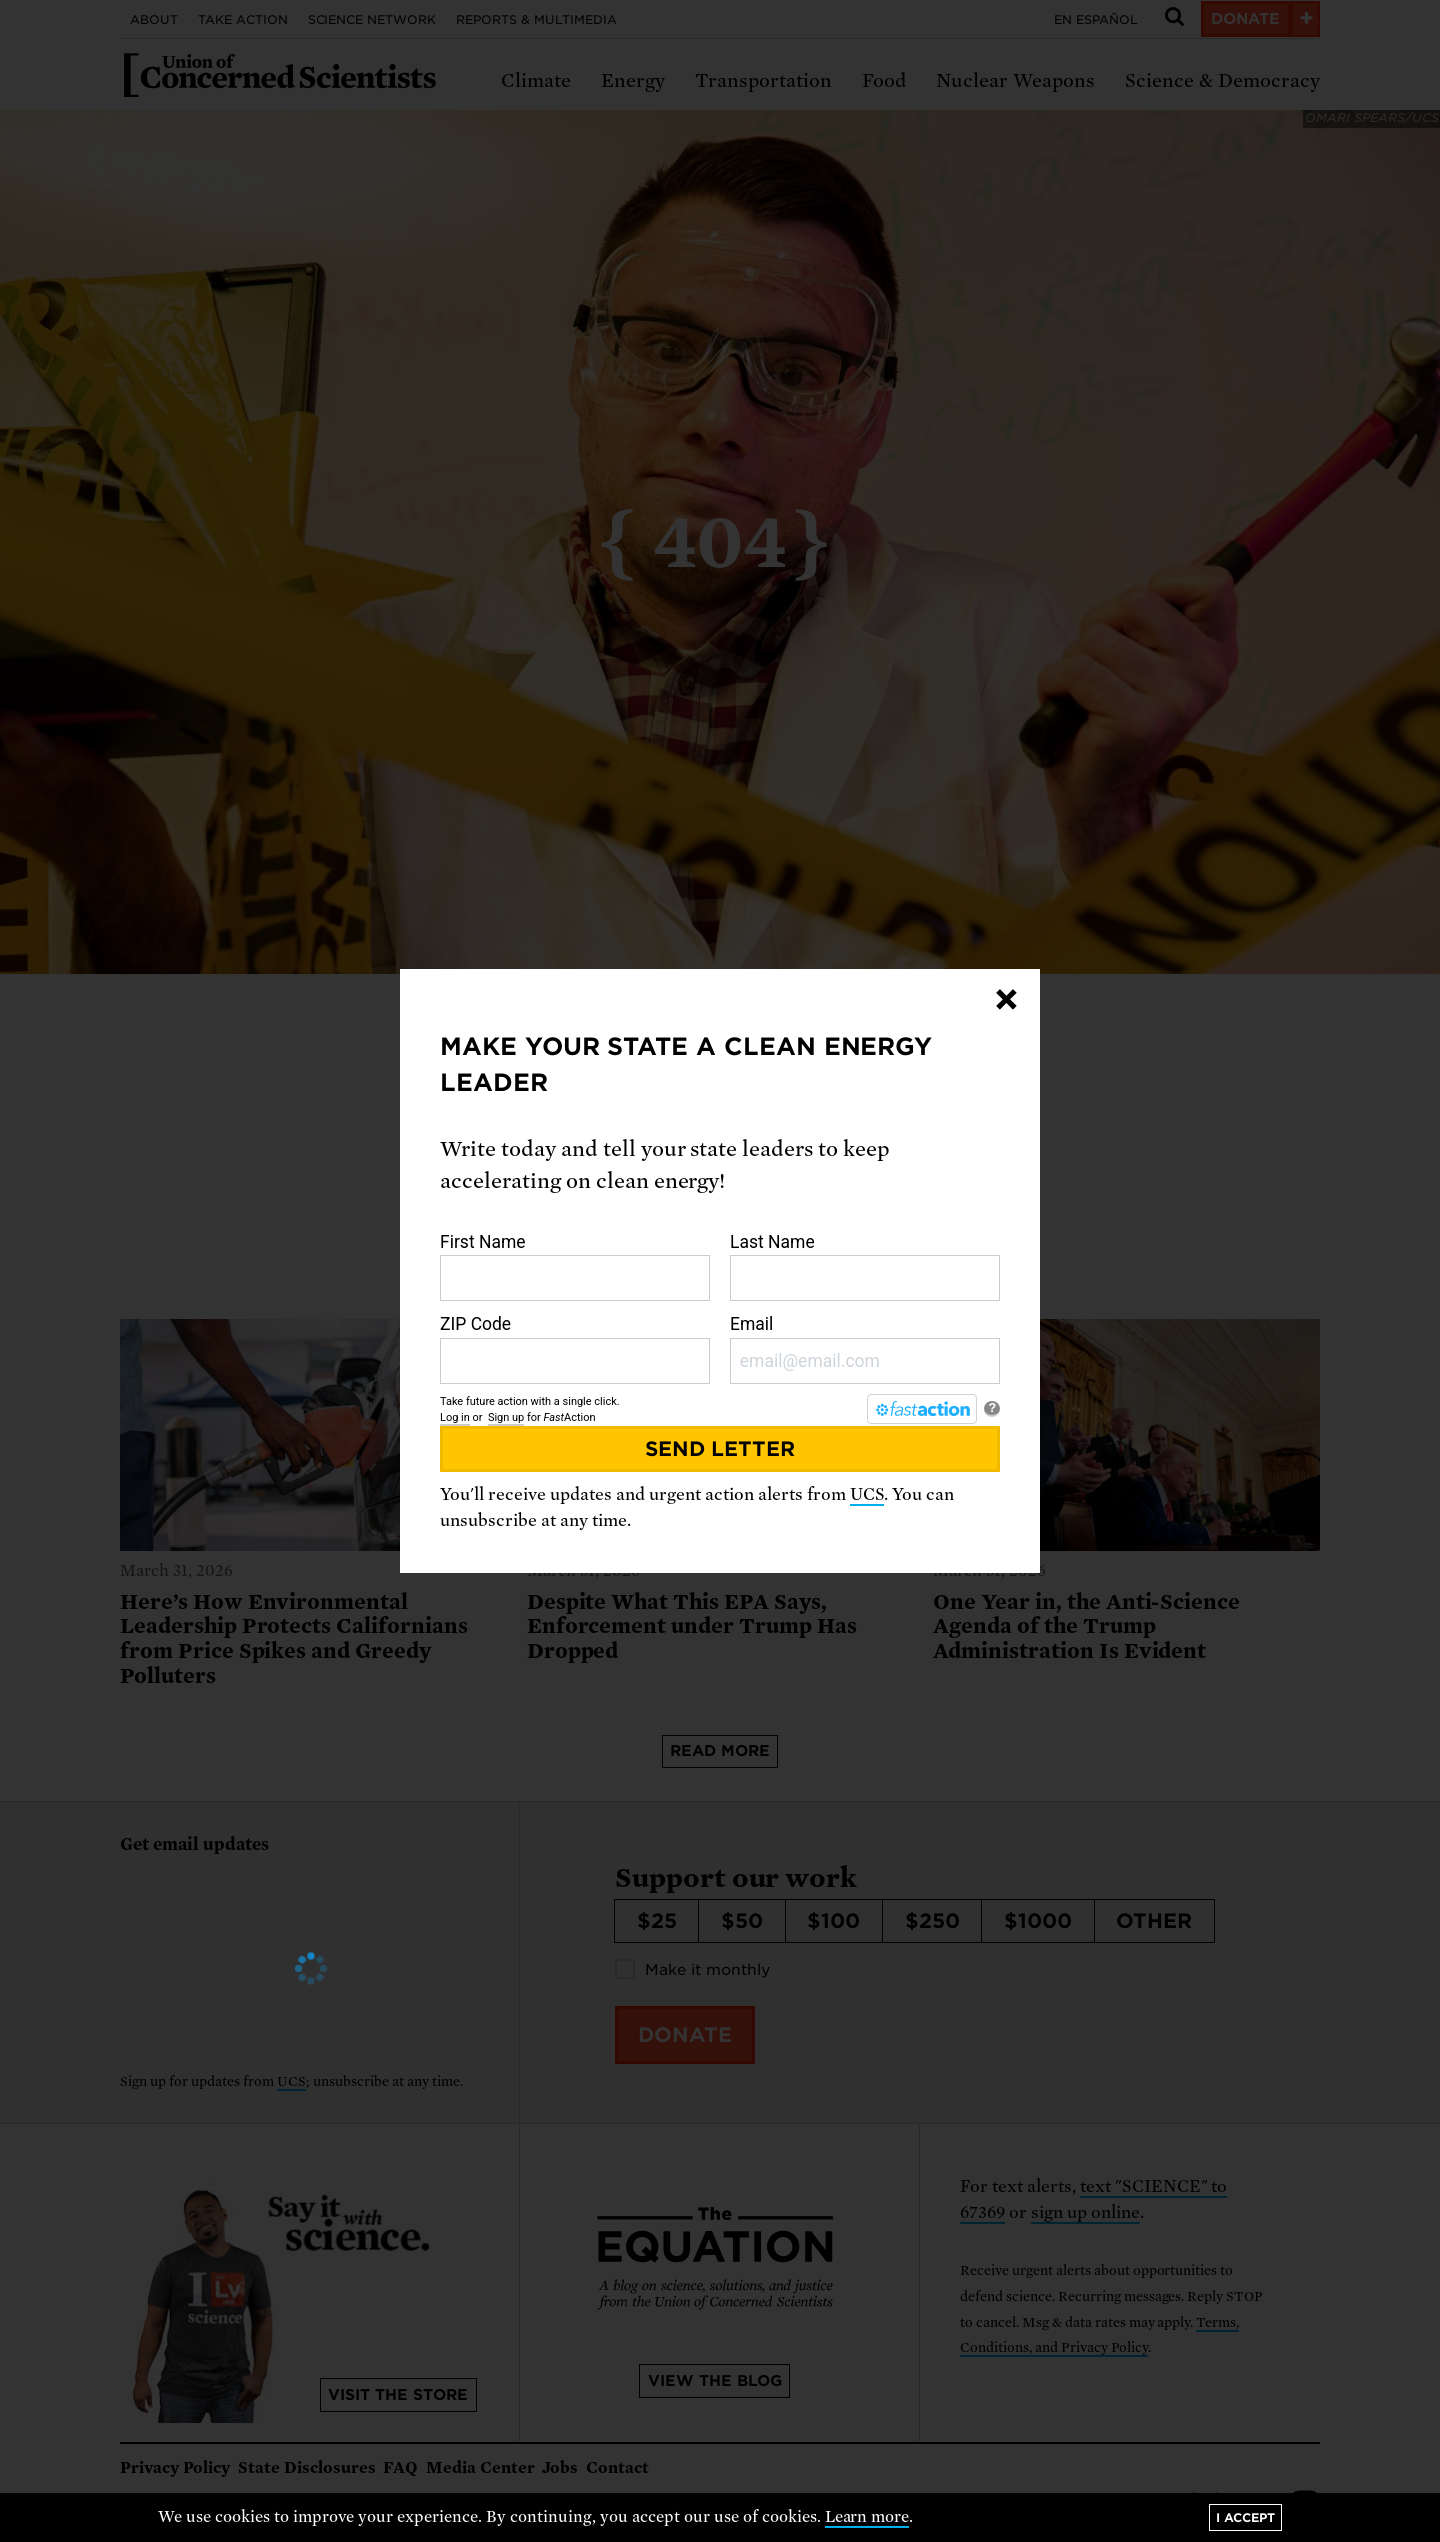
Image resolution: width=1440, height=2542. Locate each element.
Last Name (865, 1267)
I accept (1245, 2517)
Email (865, 1349)
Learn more (867, 2517)
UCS (867, 1494)
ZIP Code (575, 1349)
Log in (455, 1417)
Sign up (506, 1417)
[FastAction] (922, 1409)
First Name (575, 1267)
